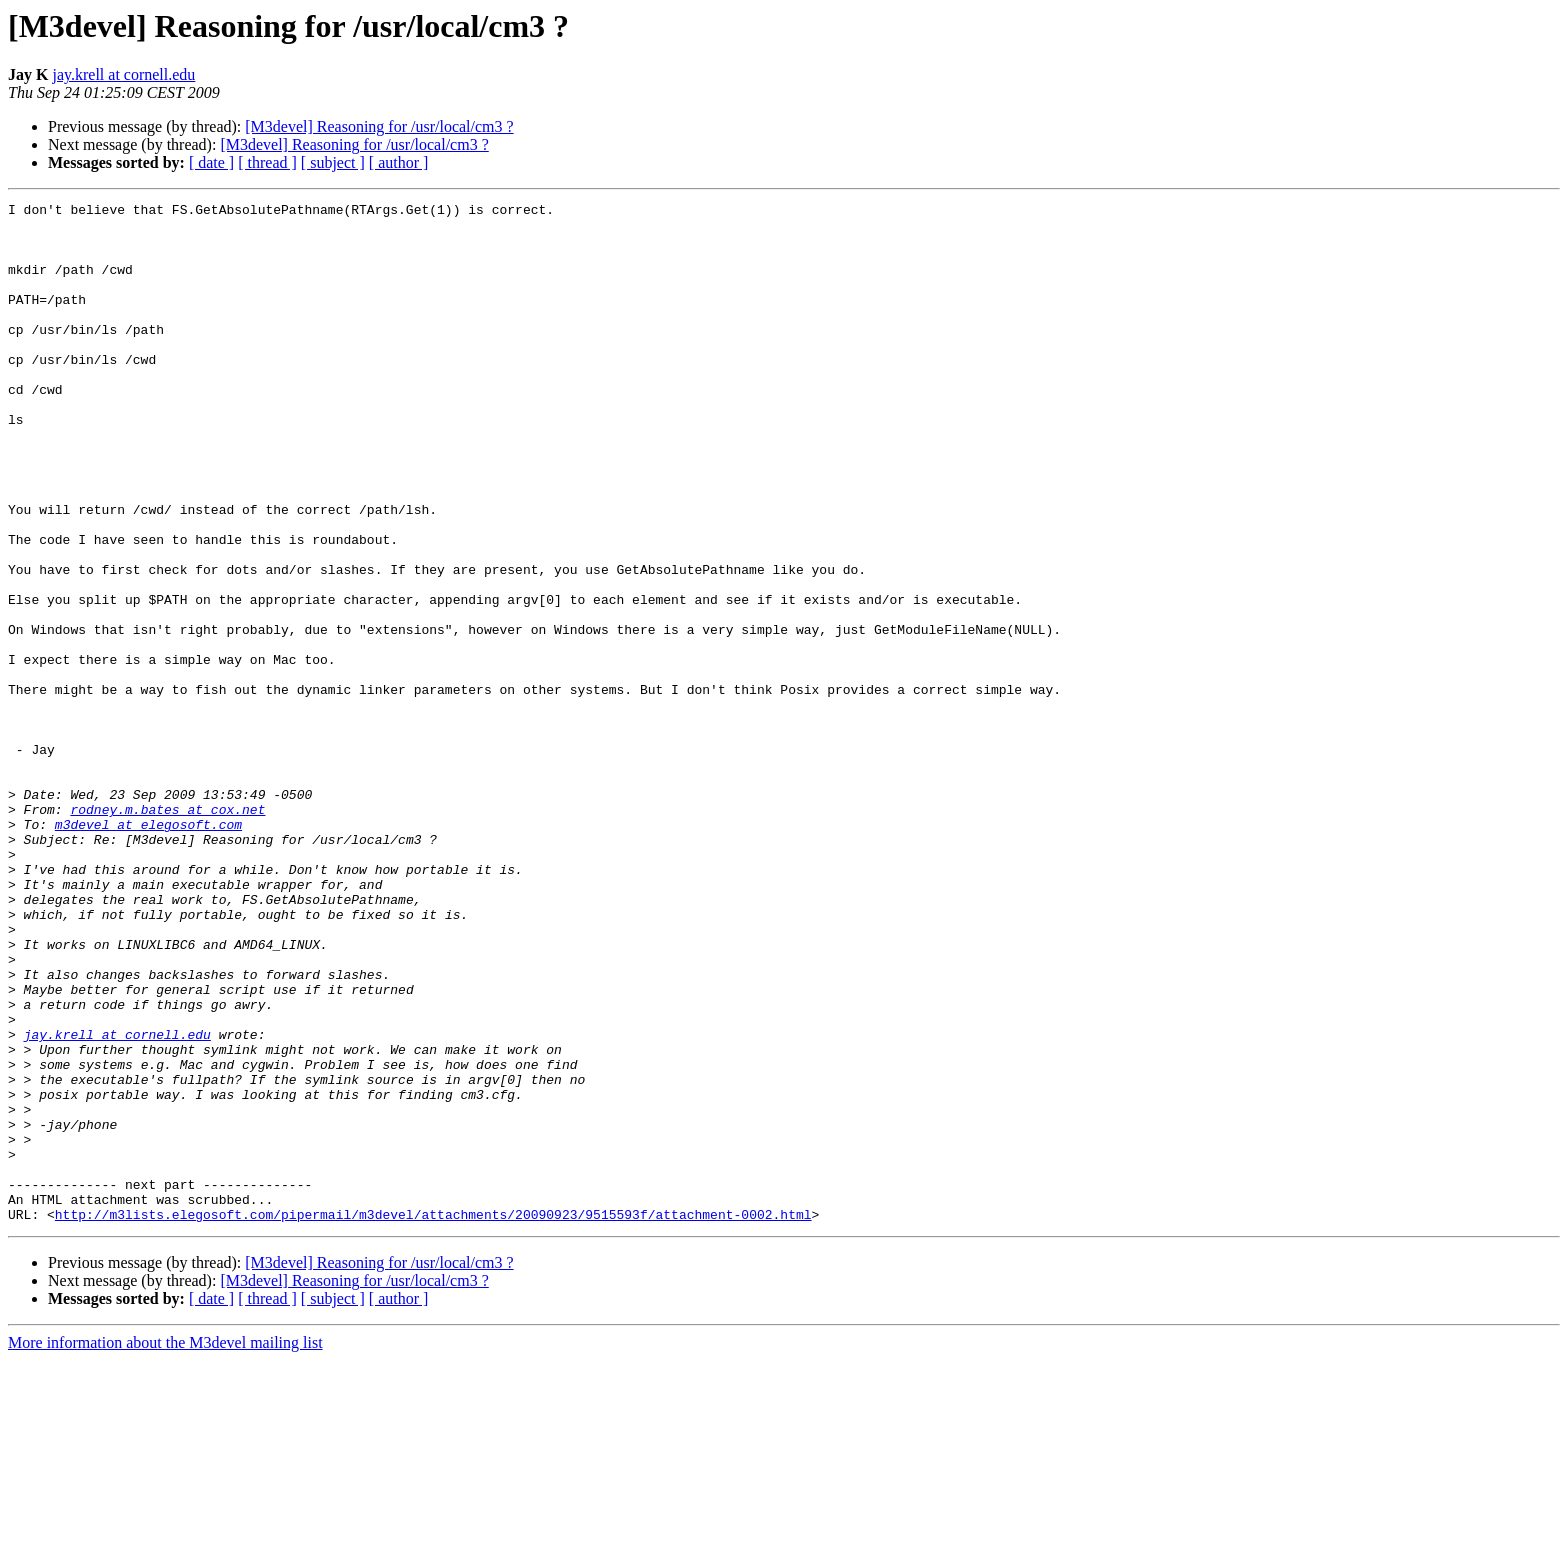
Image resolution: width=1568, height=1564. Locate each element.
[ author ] (399, 162)
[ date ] (211, 162)
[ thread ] (267, 162)
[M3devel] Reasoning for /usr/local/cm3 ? (379, 126)
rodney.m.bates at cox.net (167, 932)
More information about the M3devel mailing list (165, 1546)
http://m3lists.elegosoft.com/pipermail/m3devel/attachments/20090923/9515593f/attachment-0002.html (433, 1418)
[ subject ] (333, 162)
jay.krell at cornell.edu (123, 74)
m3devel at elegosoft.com (148, 950)
